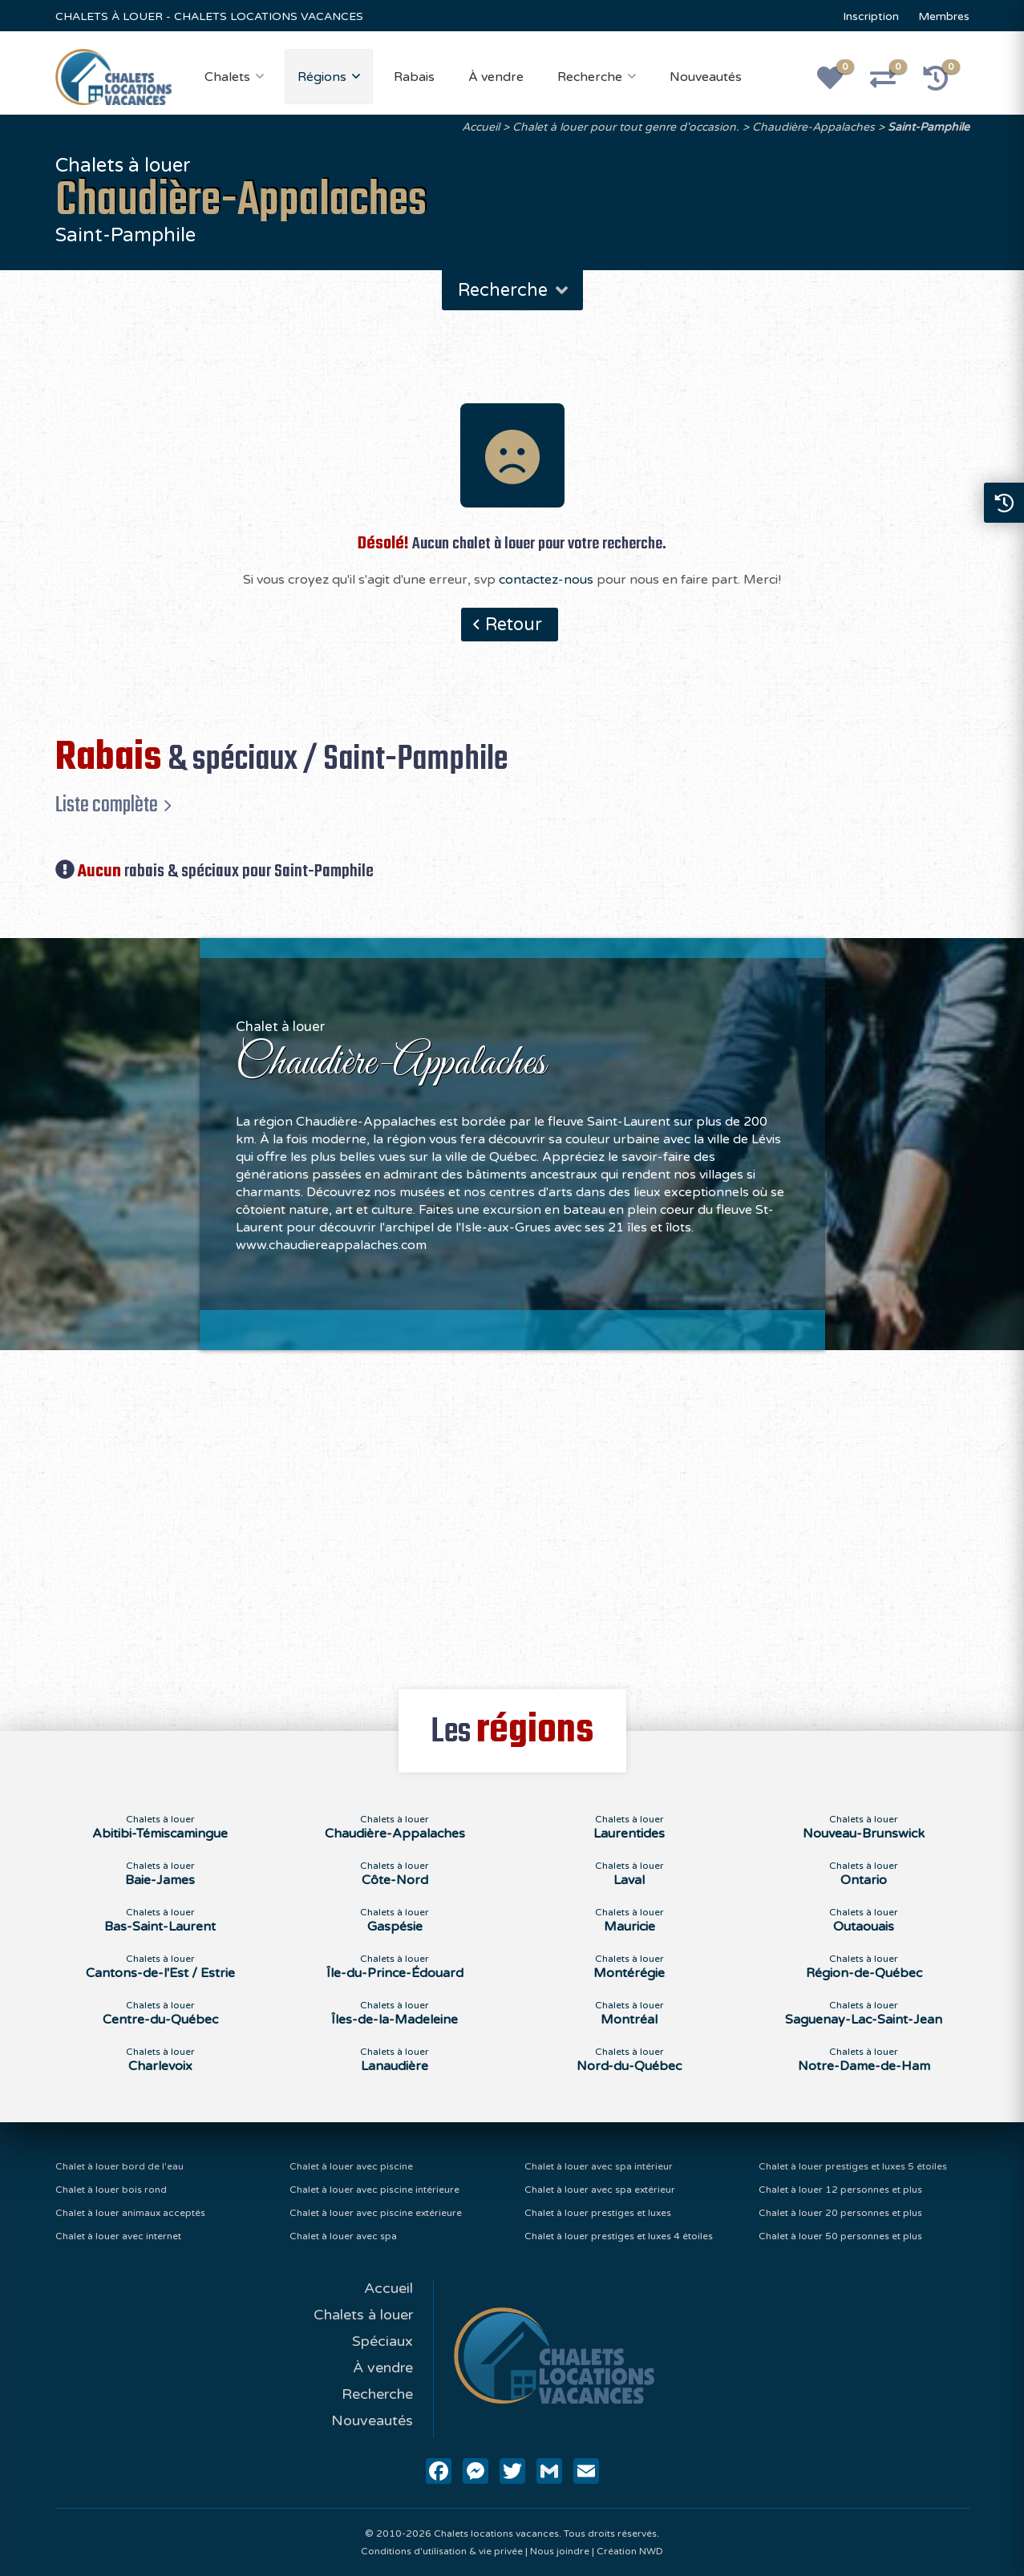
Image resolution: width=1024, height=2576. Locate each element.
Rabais (414, 77)
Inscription (871, 16)
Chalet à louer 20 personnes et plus (840, 2212)
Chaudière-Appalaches (813, 127)
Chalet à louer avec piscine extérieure (375, 2212)
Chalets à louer (363, 2314)
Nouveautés (706, 77)
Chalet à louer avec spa (343, 2236)
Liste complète (106, 805)
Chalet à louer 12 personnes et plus (840, 2189)
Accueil (481, 127)
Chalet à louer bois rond (111, 2189)
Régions (321, 77)
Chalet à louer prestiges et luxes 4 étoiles (618, 2236)
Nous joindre (559, 2551)
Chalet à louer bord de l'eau (119, 2166)
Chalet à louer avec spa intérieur (598, 2166)
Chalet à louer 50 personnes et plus (840, 2236)
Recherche (589, 77)
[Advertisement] (512, 1510)
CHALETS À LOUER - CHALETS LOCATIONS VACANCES (209, 16)
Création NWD (630, 2551)
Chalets (227, 77)
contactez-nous (546, 580)
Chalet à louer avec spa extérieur (599, 2189)
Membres (943, 16)
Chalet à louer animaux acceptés (130, 2212)
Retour (513, 624)
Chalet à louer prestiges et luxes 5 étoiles (853, 2166)
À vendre (496, 77)
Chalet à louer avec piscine (351, 2166)
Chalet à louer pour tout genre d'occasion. (625, 127)
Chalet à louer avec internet (118, 2236)
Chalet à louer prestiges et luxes (597, 2212)
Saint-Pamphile (928, 127)
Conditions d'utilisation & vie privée (442, 2551)
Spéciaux (382, 2341)
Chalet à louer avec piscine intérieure (374, 2189)
